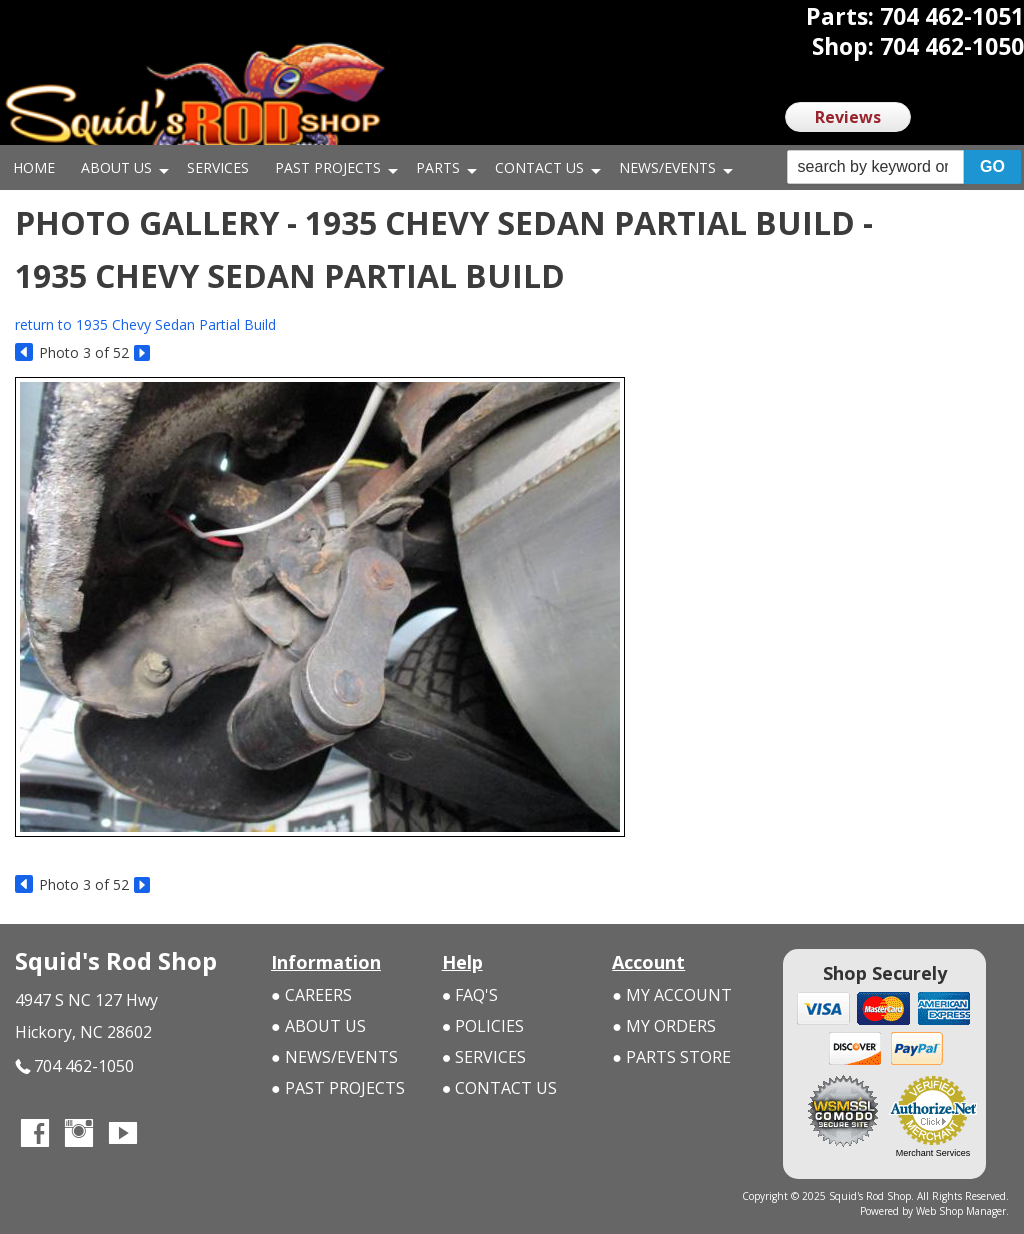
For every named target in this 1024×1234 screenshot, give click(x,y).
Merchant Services (933, 1153)
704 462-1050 (74, 1066)
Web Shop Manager (961, 1211)
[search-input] (875, 167)
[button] (904, 167)
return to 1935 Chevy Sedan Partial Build (145, 324)
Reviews (848, 117)
